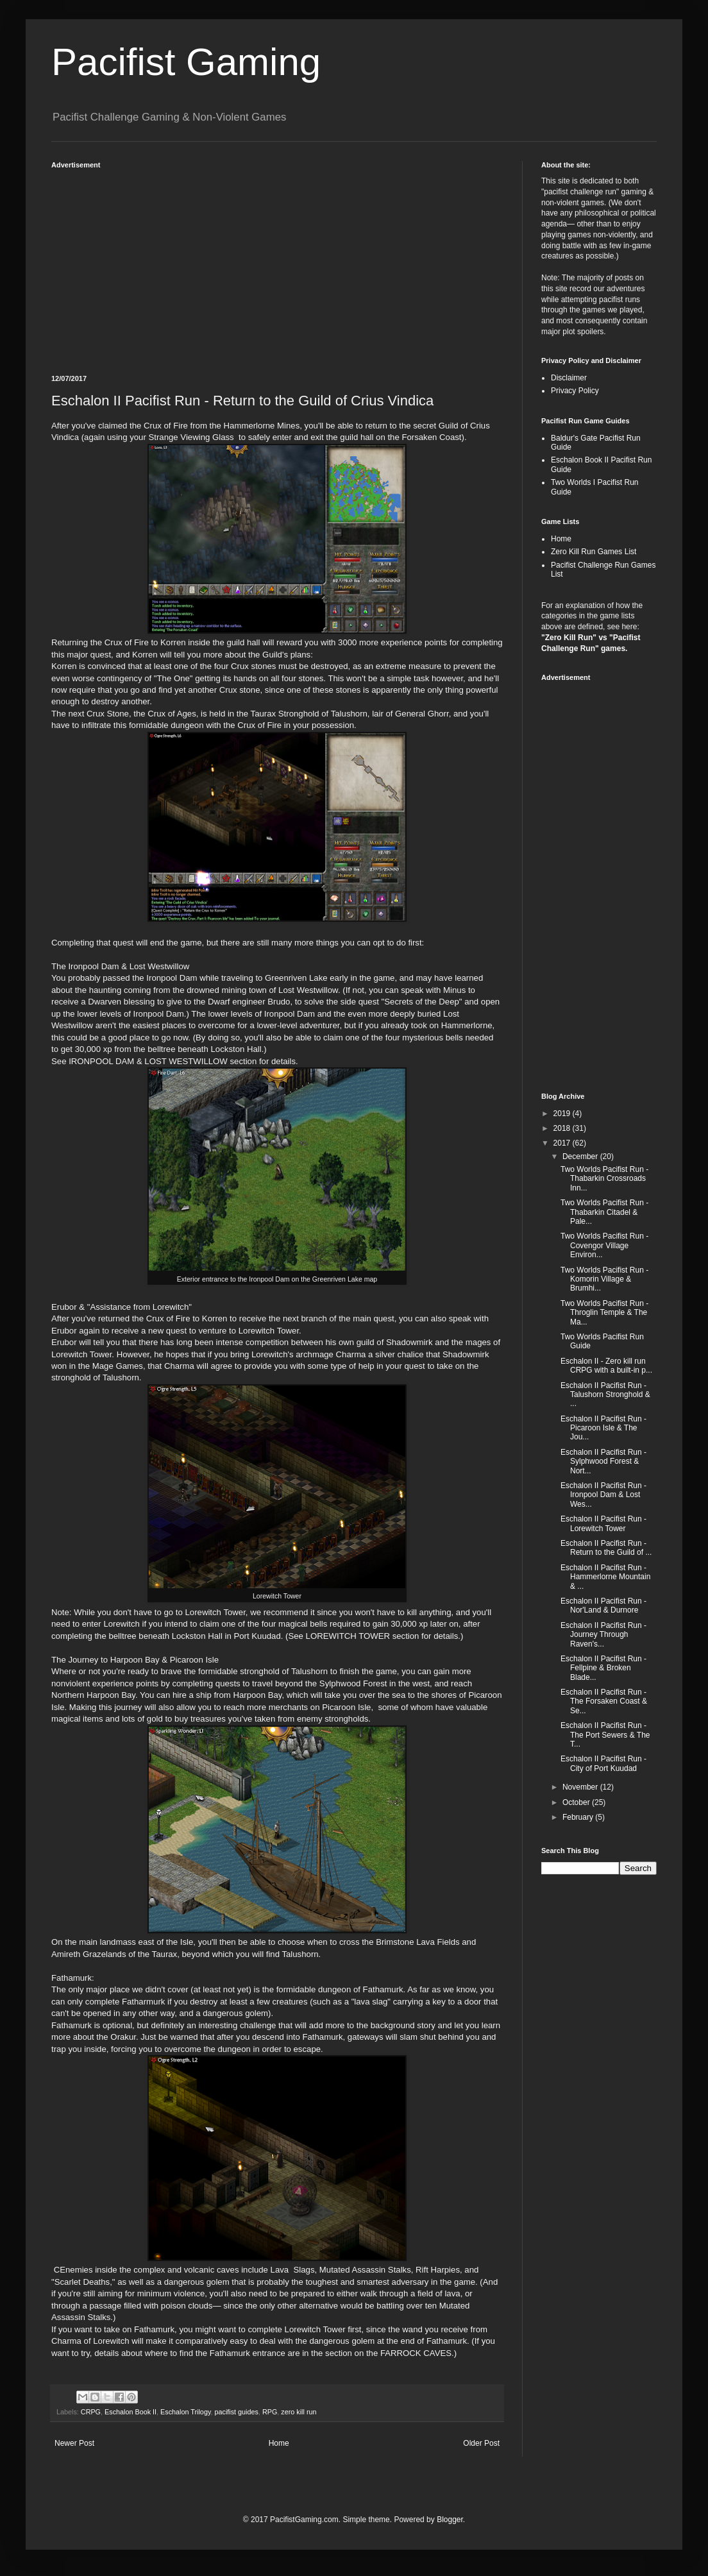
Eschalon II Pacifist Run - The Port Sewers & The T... (605, 1735)
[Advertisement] (277, 265)
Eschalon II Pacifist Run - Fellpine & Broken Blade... (603, 1668)
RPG (269, 2412)
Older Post (481, 2443)
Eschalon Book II (130, 2412)
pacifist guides (236, 2412)
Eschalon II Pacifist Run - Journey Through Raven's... (603, 1634)
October (577, 1802)
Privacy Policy (575, 390)
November (581, 1787)
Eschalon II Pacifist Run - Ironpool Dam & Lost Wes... (603, 1495)
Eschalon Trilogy (185, 2412)
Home (279, 2443)
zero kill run (298, 2412)
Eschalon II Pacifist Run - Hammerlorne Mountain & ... (605, 1577)
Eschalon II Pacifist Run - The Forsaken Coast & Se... (603, 1701)
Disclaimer (569, 377)
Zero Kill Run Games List (593, 551)
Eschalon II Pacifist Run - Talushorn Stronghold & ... (605, 1395)
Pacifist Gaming (186, 61)
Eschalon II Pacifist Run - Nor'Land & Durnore (603, 1605)
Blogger (450, 2519)
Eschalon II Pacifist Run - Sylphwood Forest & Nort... (603, 1461)
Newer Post (74, 2443)
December (581, 1156)
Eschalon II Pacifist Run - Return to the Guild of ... (606, 1548)
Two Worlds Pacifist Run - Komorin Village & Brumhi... (604, 1279)
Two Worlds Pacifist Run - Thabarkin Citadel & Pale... (604, 1212)
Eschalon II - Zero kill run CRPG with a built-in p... (606, 1366)
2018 (563, 1128)
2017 (563, 1143)
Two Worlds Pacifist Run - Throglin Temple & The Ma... (604, 1312)
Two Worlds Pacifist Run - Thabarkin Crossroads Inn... (604, 1178)
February (578, 1817)
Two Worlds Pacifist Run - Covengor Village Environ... (604, 1245)
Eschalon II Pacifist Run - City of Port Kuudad (603, 1763)
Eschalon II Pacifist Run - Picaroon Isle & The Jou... (603, 1428)
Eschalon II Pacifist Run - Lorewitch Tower (603, 1523)
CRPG (91, 2412)
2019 (563, 1113)
